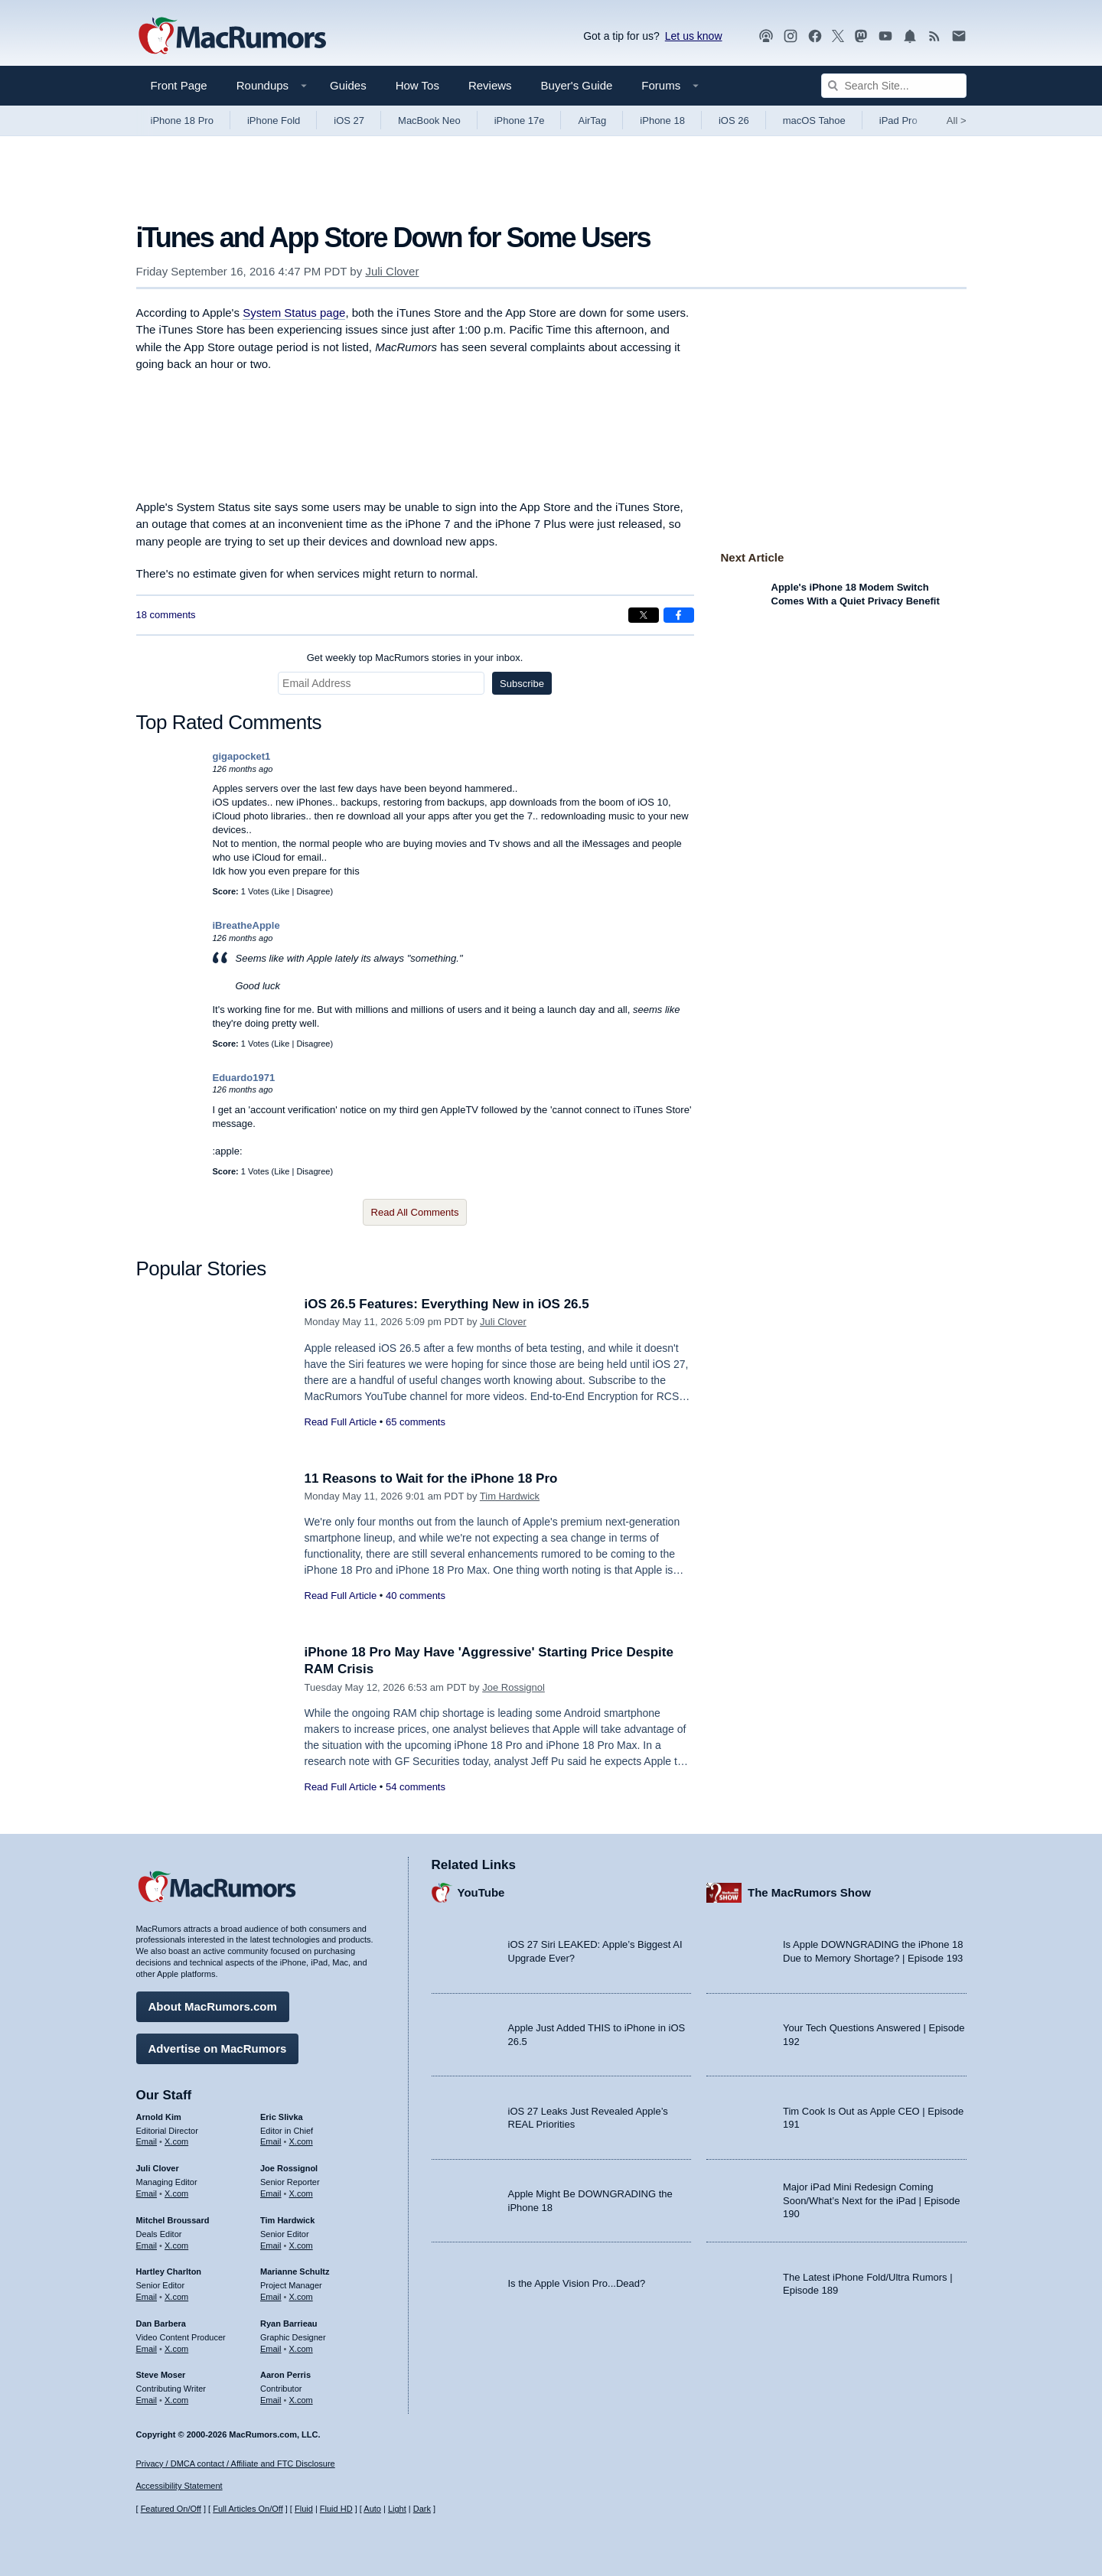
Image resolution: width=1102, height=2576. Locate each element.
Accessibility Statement (179, 2485)
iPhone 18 (662, 120)
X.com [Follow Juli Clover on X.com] (176, 2193)
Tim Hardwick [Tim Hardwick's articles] (287, 2220)
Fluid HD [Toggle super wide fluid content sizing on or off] (336, 2508)
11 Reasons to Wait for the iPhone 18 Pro (431, 1478)
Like (281, 891)
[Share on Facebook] (678, 615)
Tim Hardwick (510, 1496)
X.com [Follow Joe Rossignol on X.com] (301, 2193)
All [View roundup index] (957, 120)
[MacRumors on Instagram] (790, 36)
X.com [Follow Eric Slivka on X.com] (301, 2141)
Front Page (179, 85)
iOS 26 (734, 120)
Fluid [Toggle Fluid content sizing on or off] (304, 2508)
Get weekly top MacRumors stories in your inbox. (415, 657)
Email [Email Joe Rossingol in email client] (271, 2193)
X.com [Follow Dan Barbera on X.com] (176, 2348)
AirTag (592, 120)
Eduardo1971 (244, 1077)
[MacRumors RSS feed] (934, 36)
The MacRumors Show (809, 1892)
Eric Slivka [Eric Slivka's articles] (281, 2117)
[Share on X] (643, 615)
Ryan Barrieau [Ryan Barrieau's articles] (289, 2323)
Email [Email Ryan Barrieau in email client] (271, 2348)
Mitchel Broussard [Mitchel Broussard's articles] (173, 2220)
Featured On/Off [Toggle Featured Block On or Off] (171, 2508)
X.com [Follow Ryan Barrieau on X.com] (301, 2348)
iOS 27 (349, 120)
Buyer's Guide (577, 85)
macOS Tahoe (814, 120)
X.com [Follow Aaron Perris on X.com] (301, 2400)
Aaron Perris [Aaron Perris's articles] (285, 2374)
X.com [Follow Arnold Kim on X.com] (176, 2141)
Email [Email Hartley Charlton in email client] (147, 2296)
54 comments (415, 1787)
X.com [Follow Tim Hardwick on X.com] (301, 2245)
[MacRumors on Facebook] (815, 36)
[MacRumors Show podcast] (766, 36)
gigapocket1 (242, 756)
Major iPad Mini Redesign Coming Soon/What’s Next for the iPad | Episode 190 (871, 2200)
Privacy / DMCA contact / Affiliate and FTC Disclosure (235, 2463)
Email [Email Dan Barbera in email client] (147, 2348)
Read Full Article (341, 1422)
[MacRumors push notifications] (910, 36)
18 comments (166, 614)
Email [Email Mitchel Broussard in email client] (147, 2245)
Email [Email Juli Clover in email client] (147, 2193)
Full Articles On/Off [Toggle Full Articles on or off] (248, 2508)
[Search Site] (894, 85)
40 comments (415, 1595)
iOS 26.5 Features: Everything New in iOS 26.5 (447, 1304)
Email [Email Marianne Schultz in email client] (271, 2296)
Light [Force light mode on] (397, 2508)
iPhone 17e (519, 120)
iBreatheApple (246, 925)
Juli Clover (392, 271)
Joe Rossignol (513, 1687)
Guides (348, 85)
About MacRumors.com (212, 2006)
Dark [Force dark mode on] (422, 2508)
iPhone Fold (273, 120)
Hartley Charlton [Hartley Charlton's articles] (169, 2271)
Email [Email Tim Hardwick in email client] (271, 2245)
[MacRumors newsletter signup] (959, 36)
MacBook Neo (429, 120)
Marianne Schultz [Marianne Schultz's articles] (294, 2271)
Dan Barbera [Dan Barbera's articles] (161, 2323)
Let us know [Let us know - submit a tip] (693, 36)
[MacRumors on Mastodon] (861, 36)
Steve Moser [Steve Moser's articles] (161, 2374)
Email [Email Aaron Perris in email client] (271, 2400)
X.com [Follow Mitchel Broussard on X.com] (176, 2245)
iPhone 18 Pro (182, 120)
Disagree (313, 891)
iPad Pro (898, 120)
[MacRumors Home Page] (232, 37)
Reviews (490, 85)
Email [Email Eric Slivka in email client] (271, 2141)
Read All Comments (415, 1212)
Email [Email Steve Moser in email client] (147, 2400)
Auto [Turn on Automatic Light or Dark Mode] (372, 2508)
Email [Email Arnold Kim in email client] (147, 2141)
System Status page (294, 312)
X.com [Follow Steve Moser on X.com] (176, 2400)
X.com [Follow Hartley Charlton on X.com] (176, 2296)
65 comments (415, 1422)
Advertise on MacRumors (217, 2048)
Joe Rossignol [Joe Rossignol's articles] (289, 2168)
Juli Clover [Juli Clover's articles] (157, 2168)
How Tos (417, 85)
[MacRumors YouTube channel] (885, 36)
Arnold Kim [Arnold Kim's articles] (158, 2117)
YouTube (481, 1892)
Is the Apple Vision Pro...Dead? (577, 2283)
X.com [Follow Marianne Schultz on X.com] (301, 2296)
